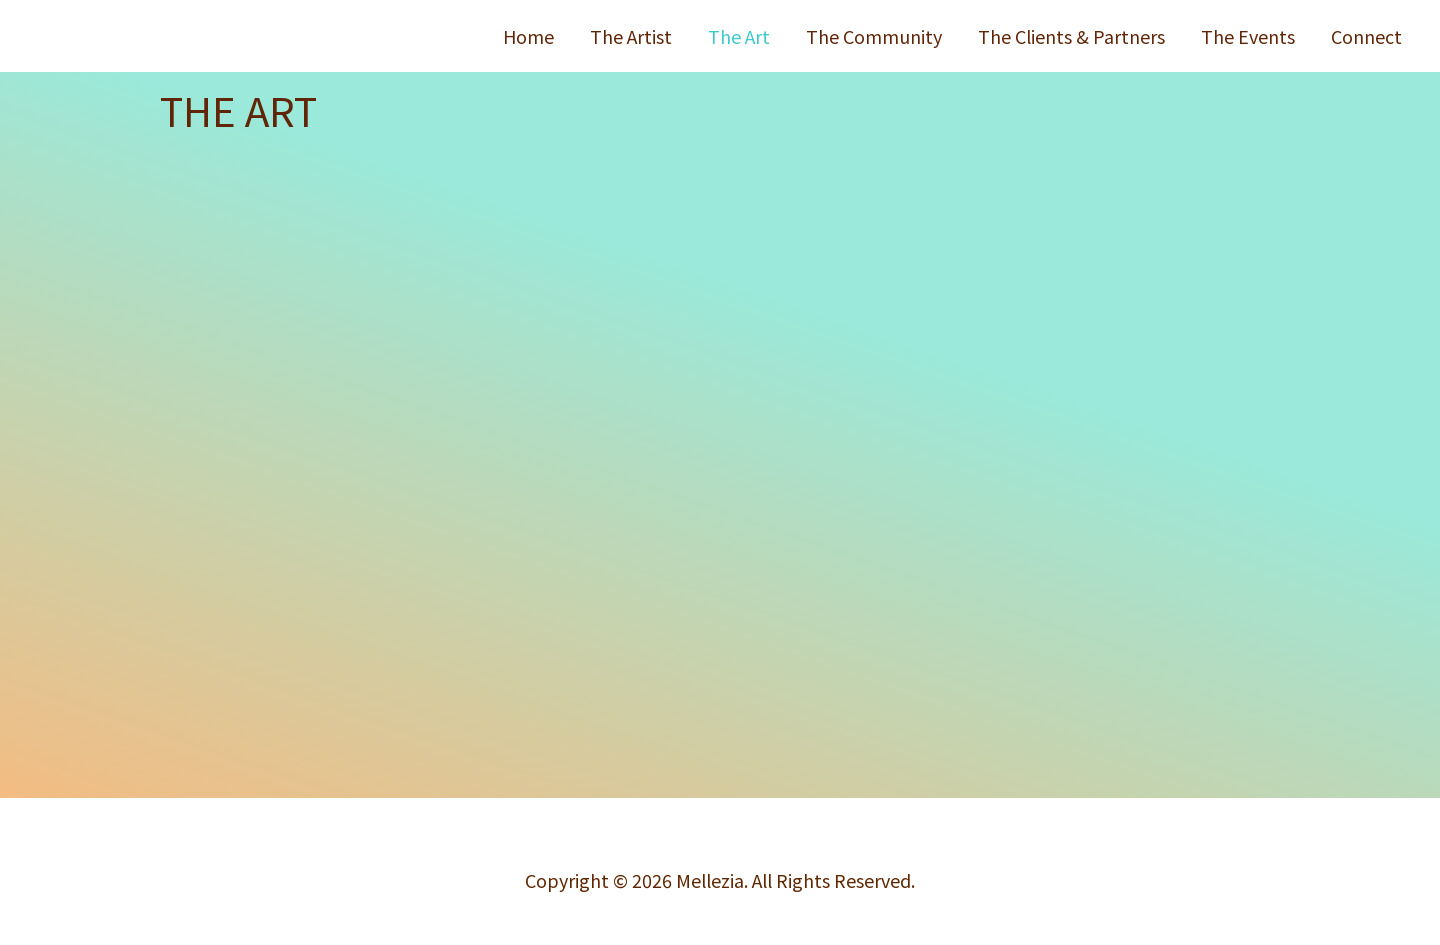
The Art (739, 36)
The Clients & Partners (1071, 36)
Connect (1366, 36)
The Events (1248, 36)
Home (528, 36)
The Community (874, 36)
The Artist (631, 36)
